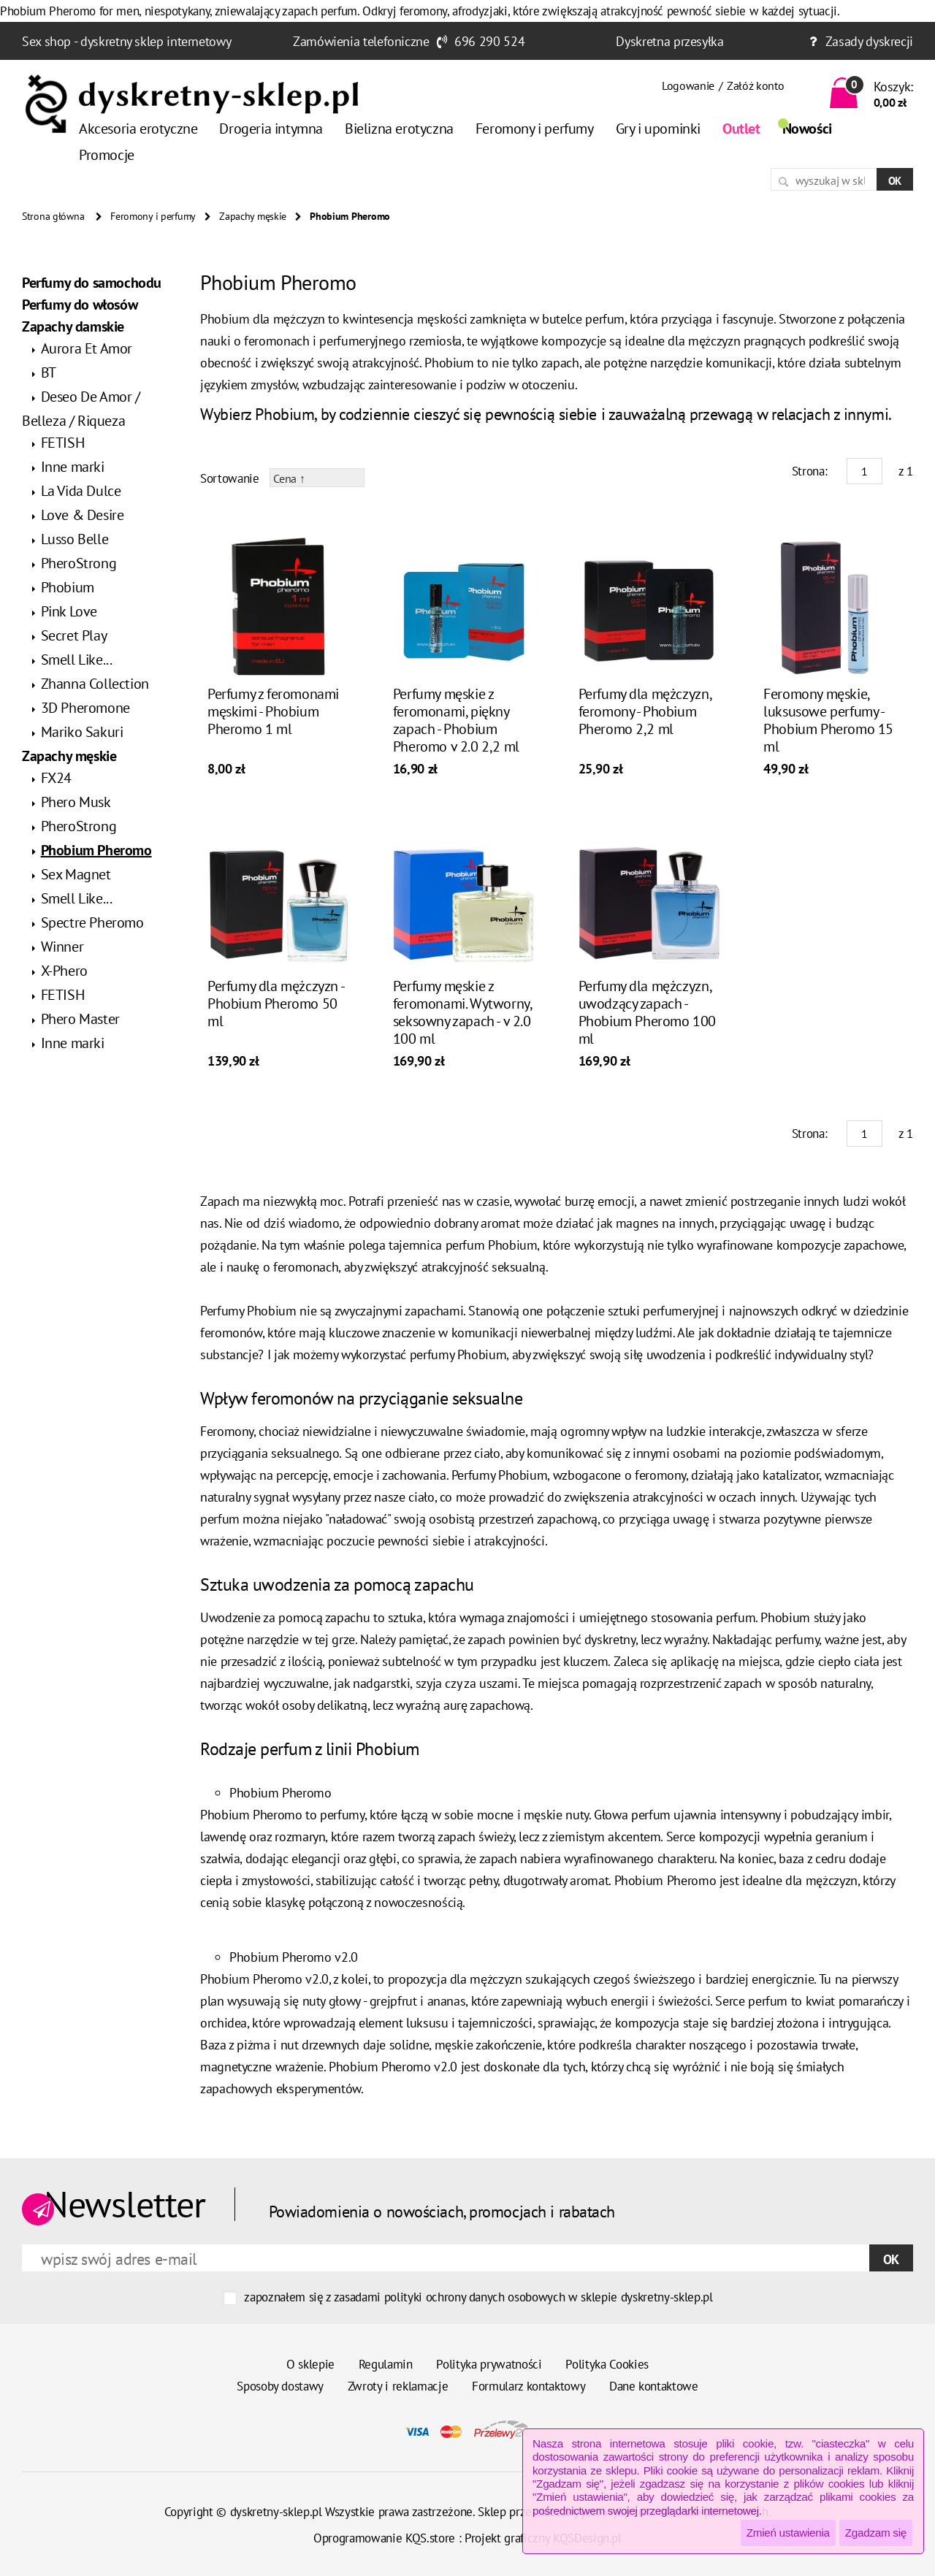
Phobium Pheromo (96, 850)
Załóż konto (755, 85)
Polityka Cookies (607, 2364)
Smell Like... (76, 659)
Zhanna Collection (95, 683)
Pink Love (69, 611)
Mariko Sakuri (82, 731)
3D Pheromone (85, 707)
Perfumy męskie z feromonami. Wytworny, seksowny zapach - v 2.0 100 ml (462, 1012)
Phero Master (80, 1018)
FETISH (63, 442)
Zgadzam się (876, 2532)
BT (48, 372)
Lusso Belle (75, 539)
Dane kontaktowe (653, 2386)
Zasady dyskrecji (869, 41)
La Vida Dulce (81, 490)
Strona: (810, 471)
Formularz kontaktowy (528, 2386)
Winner (62, 946)
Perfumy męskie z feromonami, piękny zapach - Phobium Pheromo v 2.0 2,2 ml (456, 720)
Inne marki (72, 466)
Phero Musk (76, 801)
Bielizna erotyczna (399, 128)
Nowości (807, 128)
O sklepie (310, 2364)
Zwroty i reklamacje (398, 2386)
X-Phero (64, 970)
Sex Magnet (76, 874)
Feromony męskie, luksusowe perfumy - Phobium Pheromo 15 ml (828, 720)
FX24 (56, 777)
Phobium (67, 587)
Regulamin (386, 2364)
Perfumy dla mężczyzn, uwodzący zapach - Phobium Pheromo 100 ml (647, 1012)
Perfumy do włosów (79, 304)
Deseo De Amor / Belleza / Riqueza (81, 408)
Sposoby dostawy (280, 2386)
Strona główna (53, 216)
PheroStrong (79, 563)
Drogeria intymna (271, 128)
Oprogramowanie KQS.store (384, 2538)
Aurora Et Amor (86, 348)
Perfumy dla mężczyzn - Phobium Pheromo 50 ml (275, 1003)
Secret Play (74, 635)
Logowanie (688, 85)
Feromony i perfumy (535, 128)
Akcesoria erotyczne (138, 128)
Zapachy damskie (73, 326)
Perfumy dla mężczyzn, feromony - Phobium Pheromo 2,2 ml (645, 711)
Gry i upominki (658, 128)
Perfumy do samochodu (91, 282)
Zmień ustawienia (788, 2532)
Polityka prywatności (488, 2364)
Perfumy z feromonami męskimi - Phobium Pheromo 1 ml (273, 711)
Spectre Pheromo (92, 922)
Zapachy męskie (252, 216)
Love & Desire (82, 514)
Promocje (106, 154)
